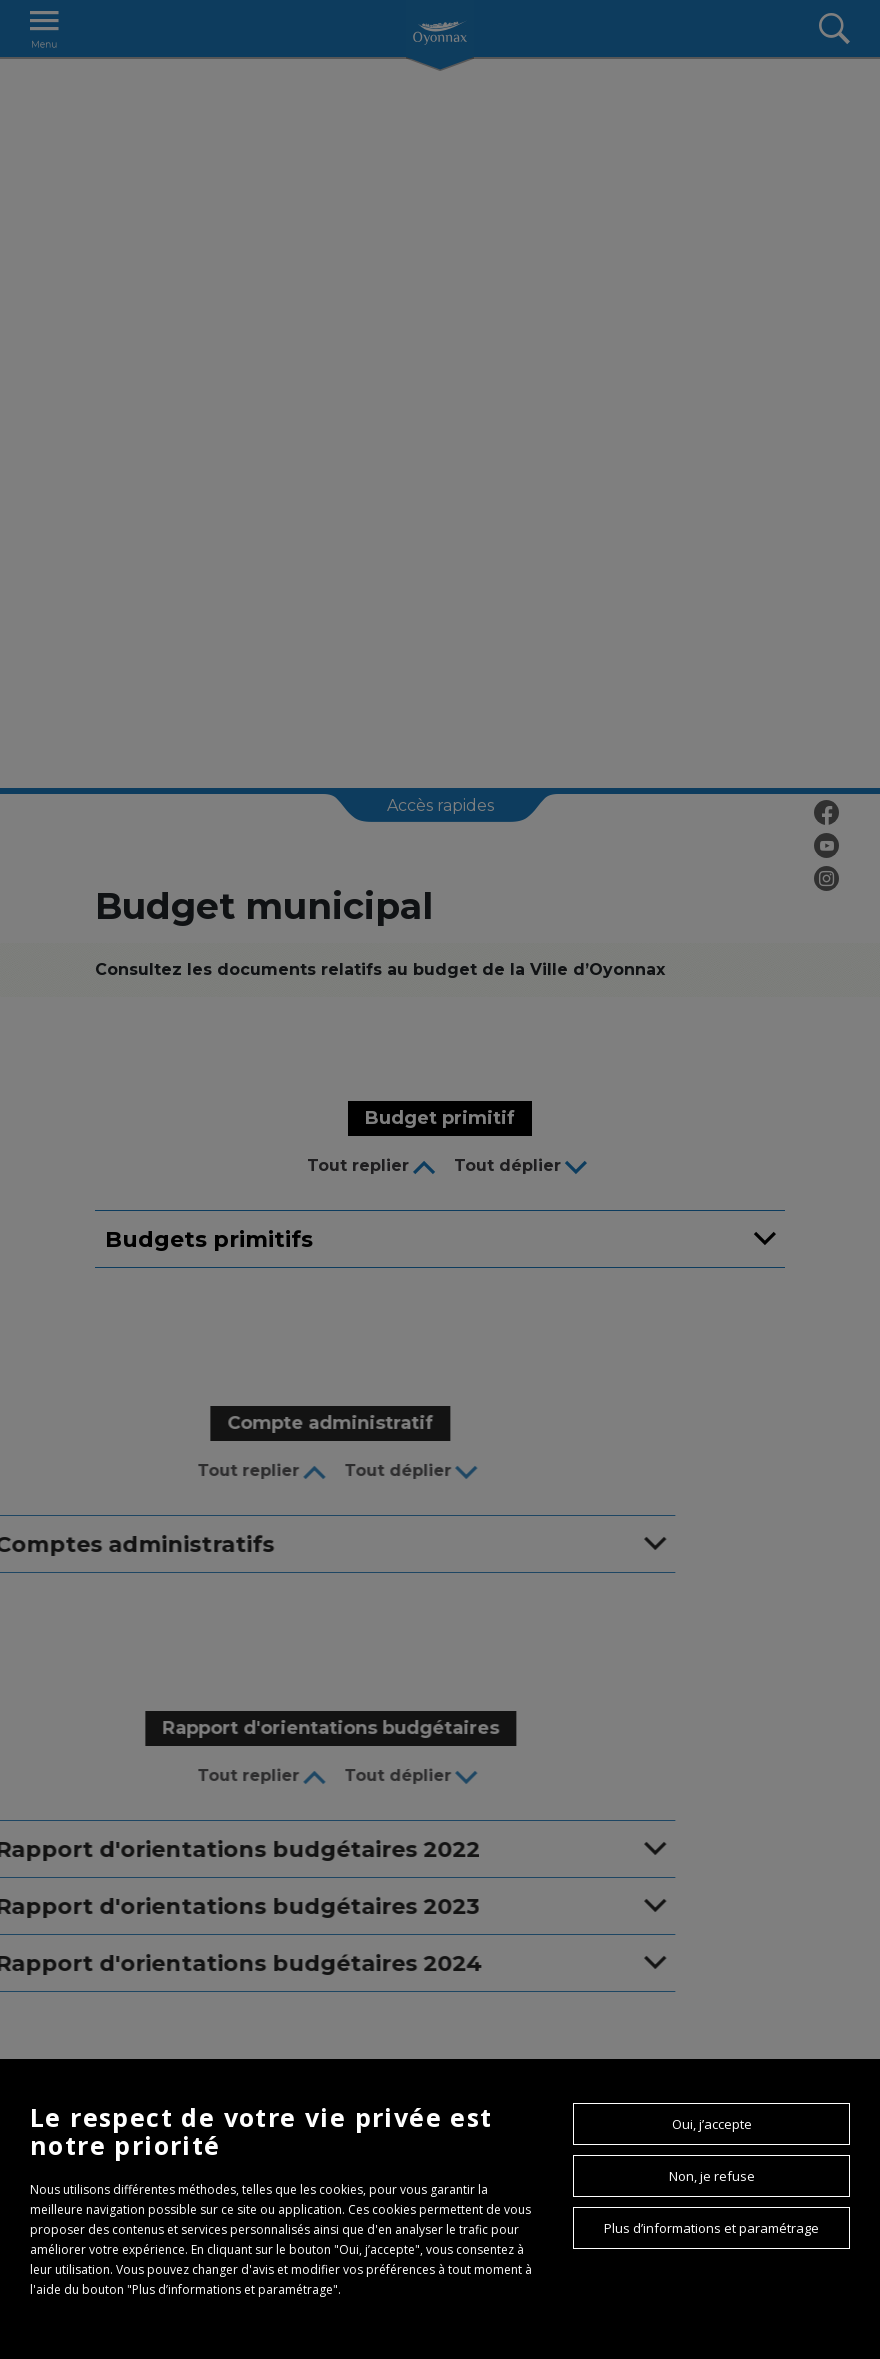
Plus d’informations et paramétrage (711, 2228)
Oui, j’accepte (712, 2124)
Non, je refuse (712, 2176)
